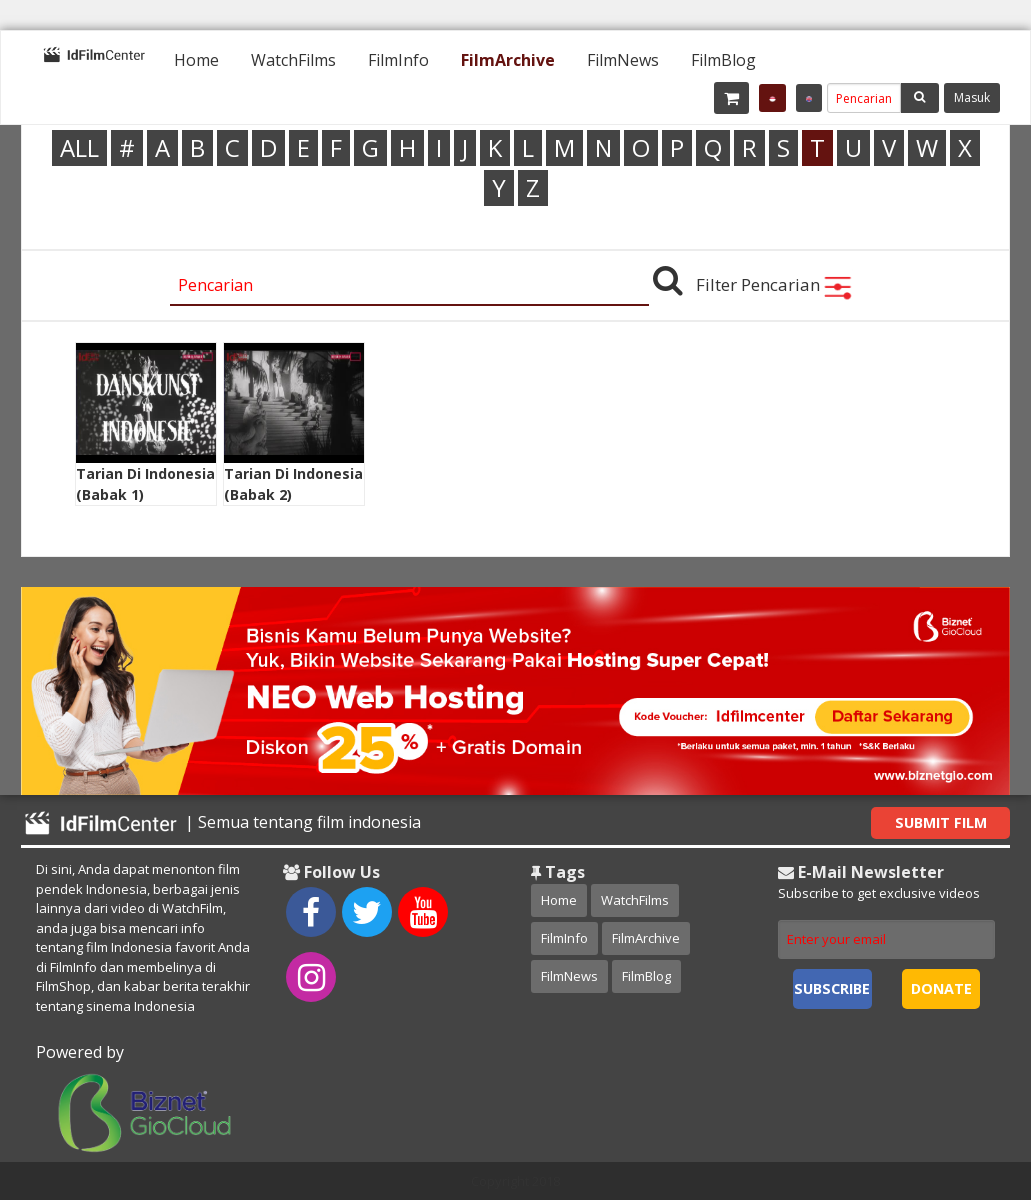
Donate (941, 988)
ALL (79, 147)
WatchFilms (293, 60)
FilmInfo (398, 60)
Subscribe (832, 988)
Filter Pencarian (774, 284)
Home (196, 60)
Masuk (972, 97)
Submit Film (941, 822)
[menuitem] (196, 60)
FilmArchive (508, 60)
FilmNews (623, 60)
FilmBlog (723, 60)
